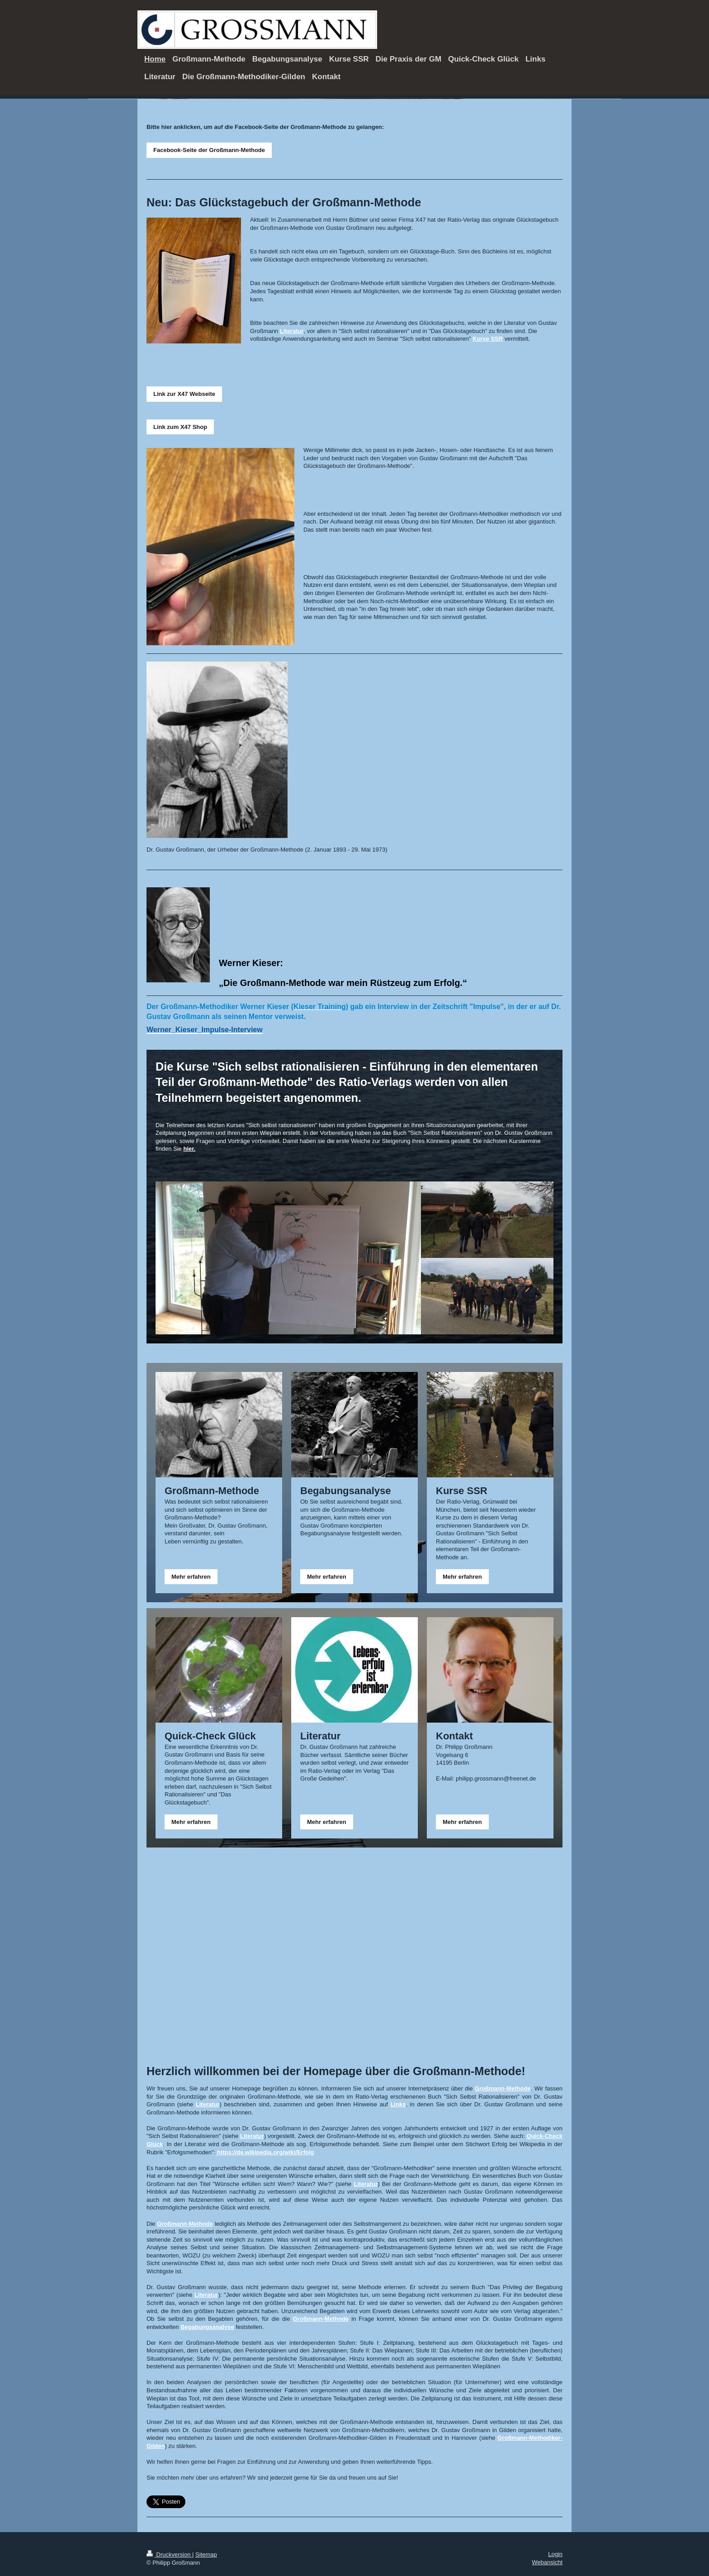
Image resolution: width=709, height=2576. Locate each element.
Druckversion (169, 2554)
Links (398, 2104)
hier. (189, 1148)
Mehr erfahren (191, 1576)
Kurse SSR (488, 338)
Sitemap (206, 2554)
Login (555, 2554)
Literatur (292, 331)
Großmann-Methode (503, 2088)
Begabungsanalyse (207, 2327)
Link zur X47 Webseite (184, 393)
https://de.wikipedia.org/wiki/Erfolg (265, 2152)
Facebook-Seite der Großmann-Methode (209, 150)
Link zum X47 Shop (180, 427)
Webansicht (547, 2562)
